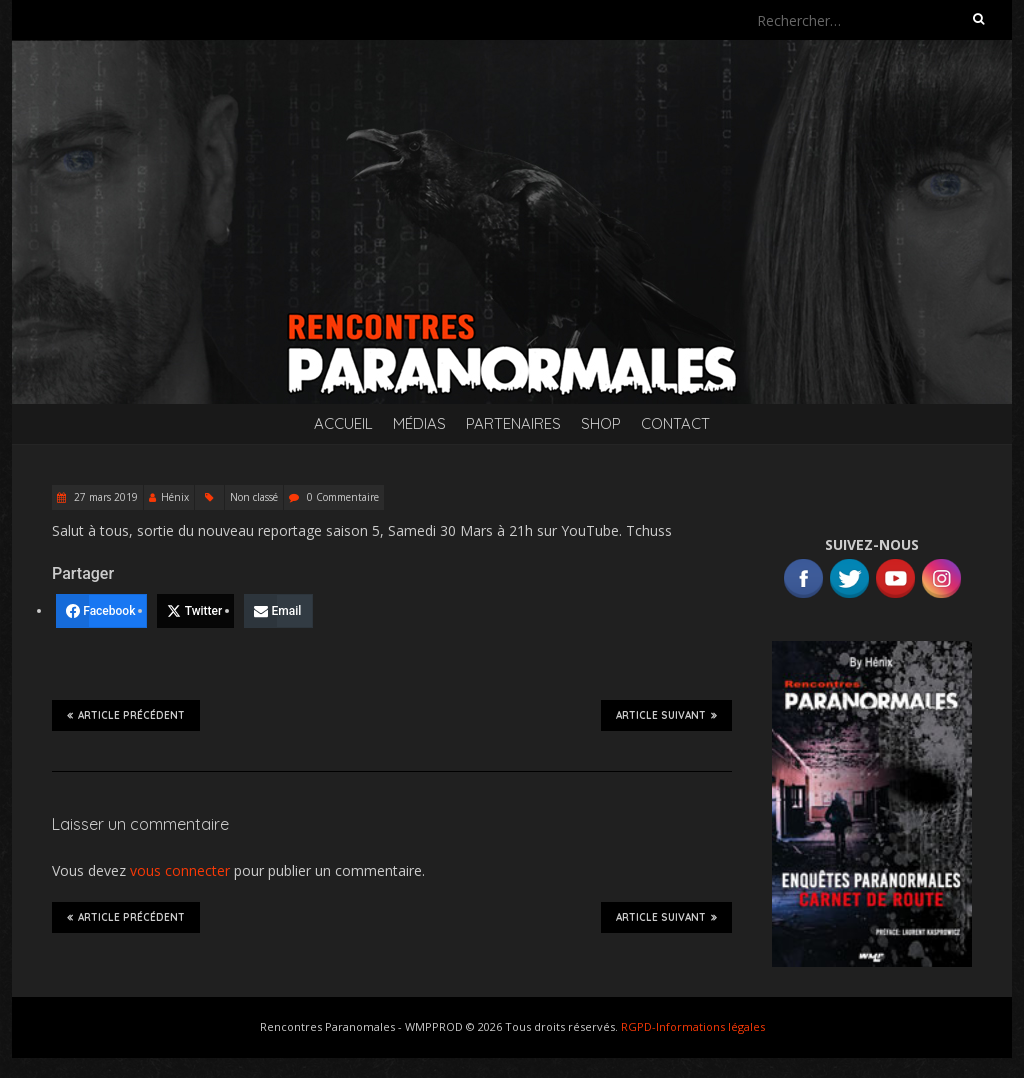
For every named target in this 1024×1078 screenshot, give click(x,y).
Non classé (254, 497)
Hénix (175, 497)
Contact (675, 423)
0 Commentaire (343, 497)
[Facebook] (102, 611)
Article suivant (666, 715)
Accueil (343, 423)
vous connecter (180, 870)
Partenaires (513, 423)
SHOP (601, 423)
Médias (419, 423)
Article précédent (126, 715)
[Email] (278, 611)
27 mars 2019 (104, 497)
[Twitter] (195, 611)
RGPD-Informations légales (693, 1026)
